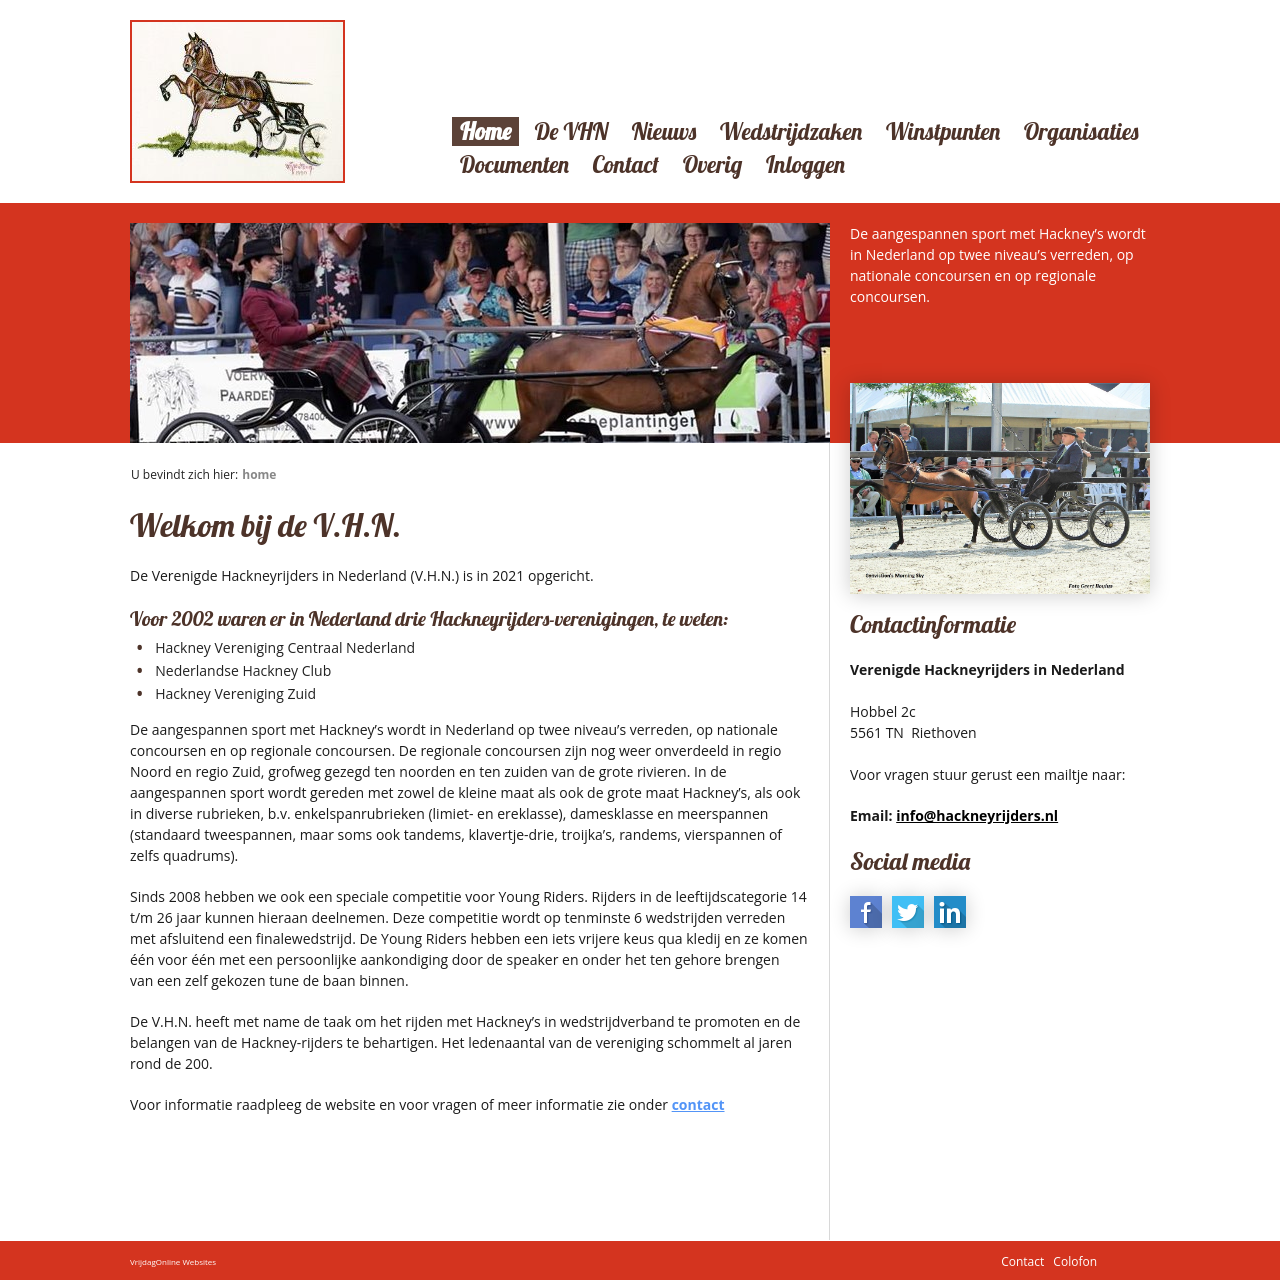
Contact (626, 164)
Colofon (1075, 1260)
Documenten (514, 164)
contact (698, 1104)
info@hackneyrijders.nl (977, 815)
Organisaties (1081, 131)
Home (485, 131)
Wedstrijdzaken (791, 131)
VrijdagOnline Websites (173, 1260)
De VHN (571, 131)
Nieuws (664, 131)
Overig (712, 164)
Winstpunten (943, 131)
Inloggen (805, 164)
